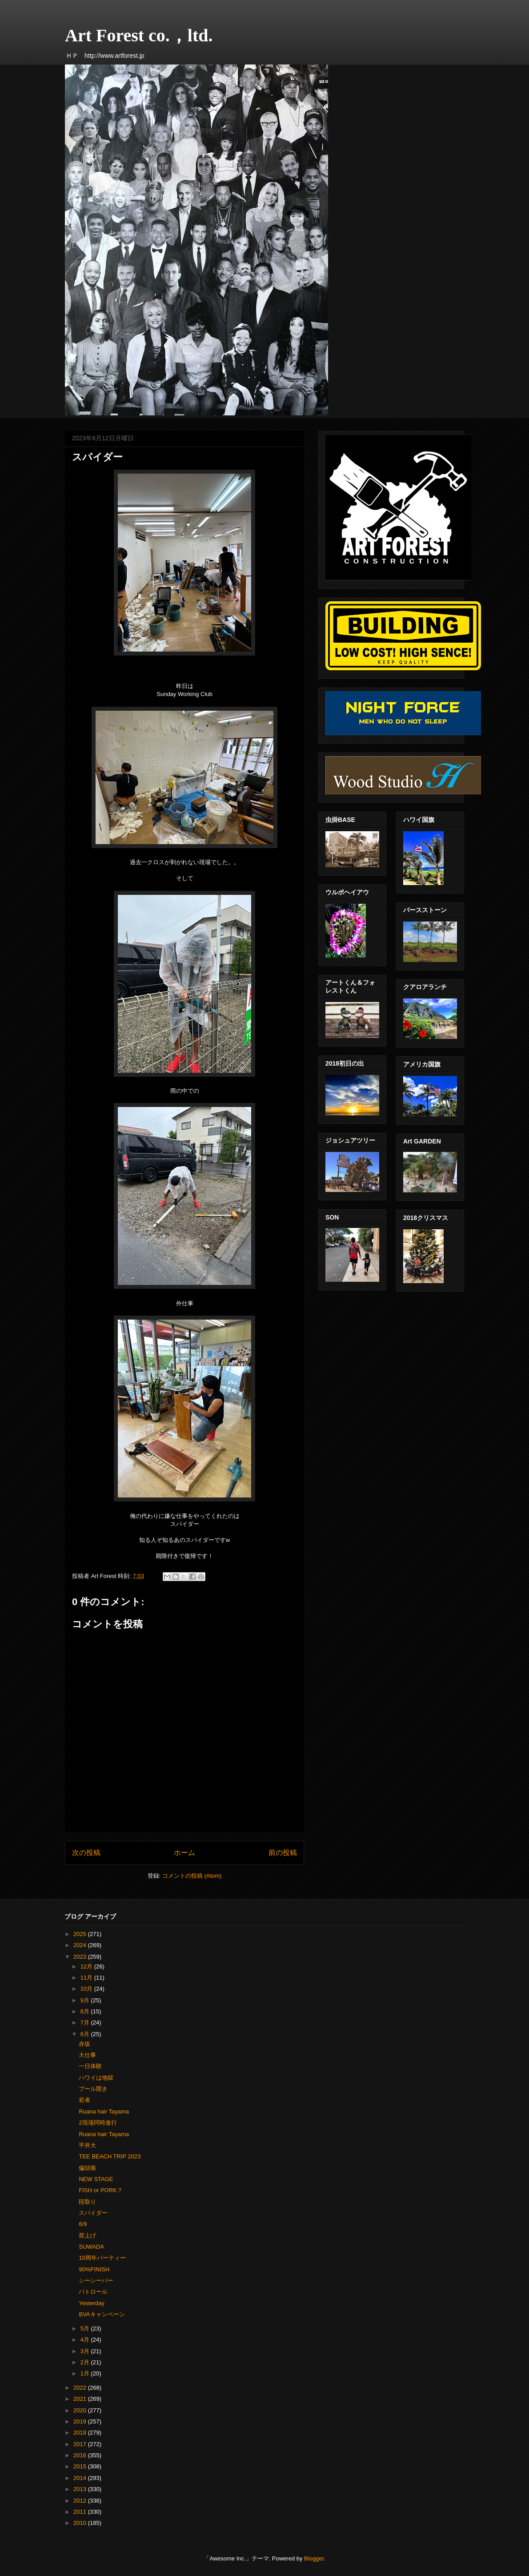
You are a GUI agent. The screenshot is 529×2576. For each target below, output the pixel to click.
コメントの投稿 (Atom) (192, 1875)
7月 (85, 2022)
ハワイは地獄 (96, 2077)
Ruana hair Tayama (104, 2111)
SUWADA (91, 2246)
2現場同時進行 (97, 2122)
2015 (80, 2466)
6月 (85, 2034)
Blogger (314, 2558)
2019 (80, 2421)
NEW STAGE (96, 2179)
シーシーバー (96, 2280)
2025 (80, 1934)
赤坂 (84, 2044)
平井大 (87, 2145)
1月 (85, 2373)
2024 (80, 1945)
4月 (85, 2339)
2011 (80, 2511)
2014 (80, 2478)
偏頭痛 (87, 2168)
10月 (87, 1988)
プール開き (93, 2088)
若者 (84, 2100)
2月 (85, 2362)
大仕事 (87, 2055)
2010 (80, 2523)
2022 (80, 2387)
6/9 (83, 2224)
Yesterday (91, 2303)
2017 (80, 2444)
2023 (80, 1956)
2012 (80, 2500)
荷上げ (87, 2235)
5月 (85, 2328)
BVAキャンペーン (101, 2314)
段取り (87, 2201)
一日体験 (90, 2066)
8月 (85, 2011)
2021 (80, 2398)
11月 (87, 1977)
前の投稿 (283, 1852)
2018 (80, 2432)
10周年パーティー (102, 2257)
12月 (87, 1966)
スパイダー (93, 2213)
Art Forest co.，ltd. (139, 35)
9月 (85, 2000)
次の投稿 (86, 1852)
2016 (80, 2455)
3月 (85, 2351)
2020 (80, 2410)
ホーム (184, 1852)
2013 (80, 2489)
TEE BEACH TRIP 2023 (109, 2156)
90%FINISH (94, 2269)
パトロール (93, 2291)
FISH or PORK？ (100, 2190)
